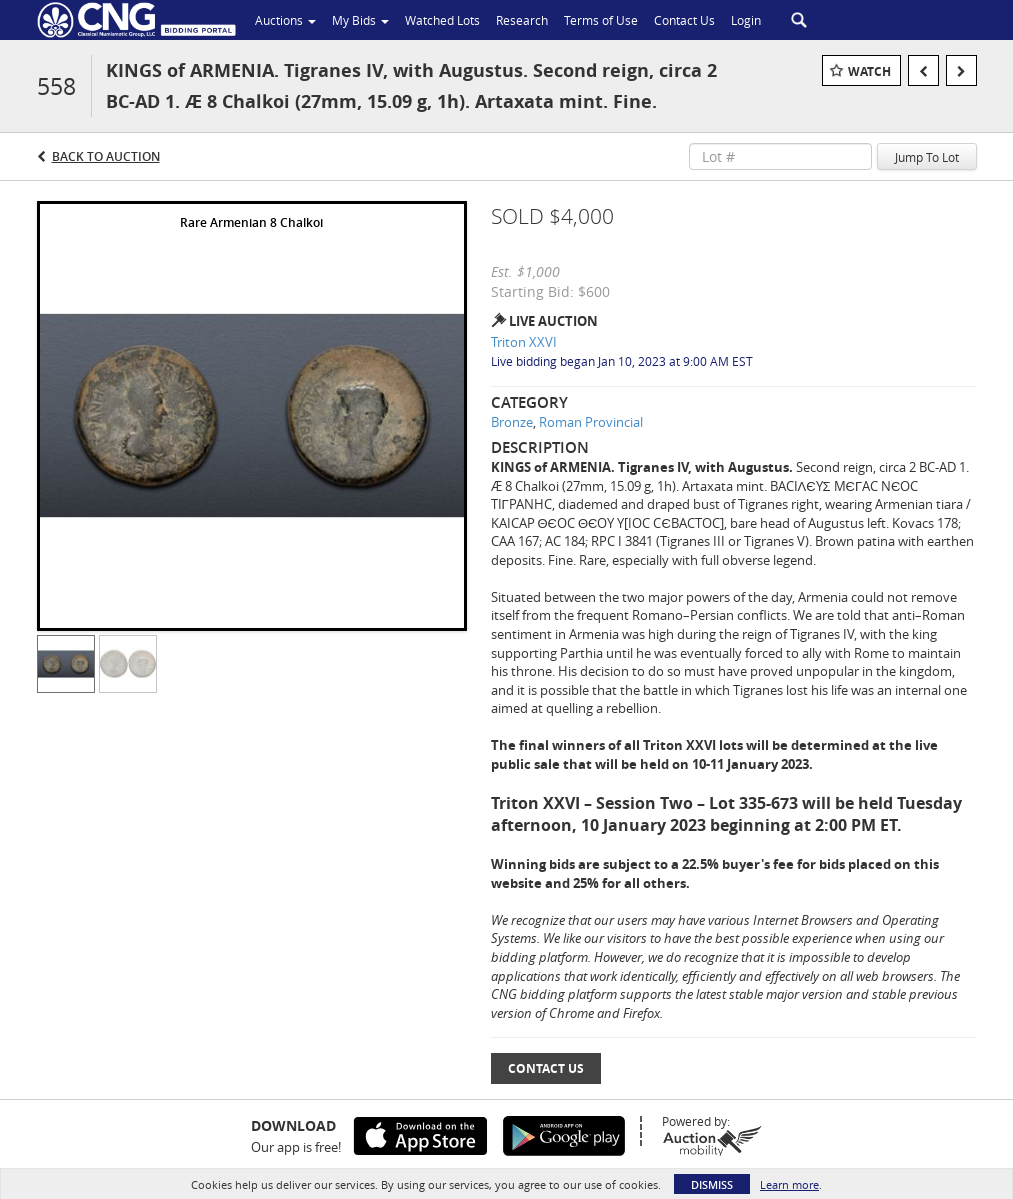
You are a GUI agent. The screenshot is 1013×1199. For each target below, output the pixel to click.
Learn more (789, 1184)
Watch (869, 71)
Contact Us (546, 1068)
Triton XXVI (524, 342)
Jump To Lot (927, 157)
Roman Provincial (591, 422)
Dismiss (712, 1184)
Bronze (512, 422)
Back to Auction (106, 156)
